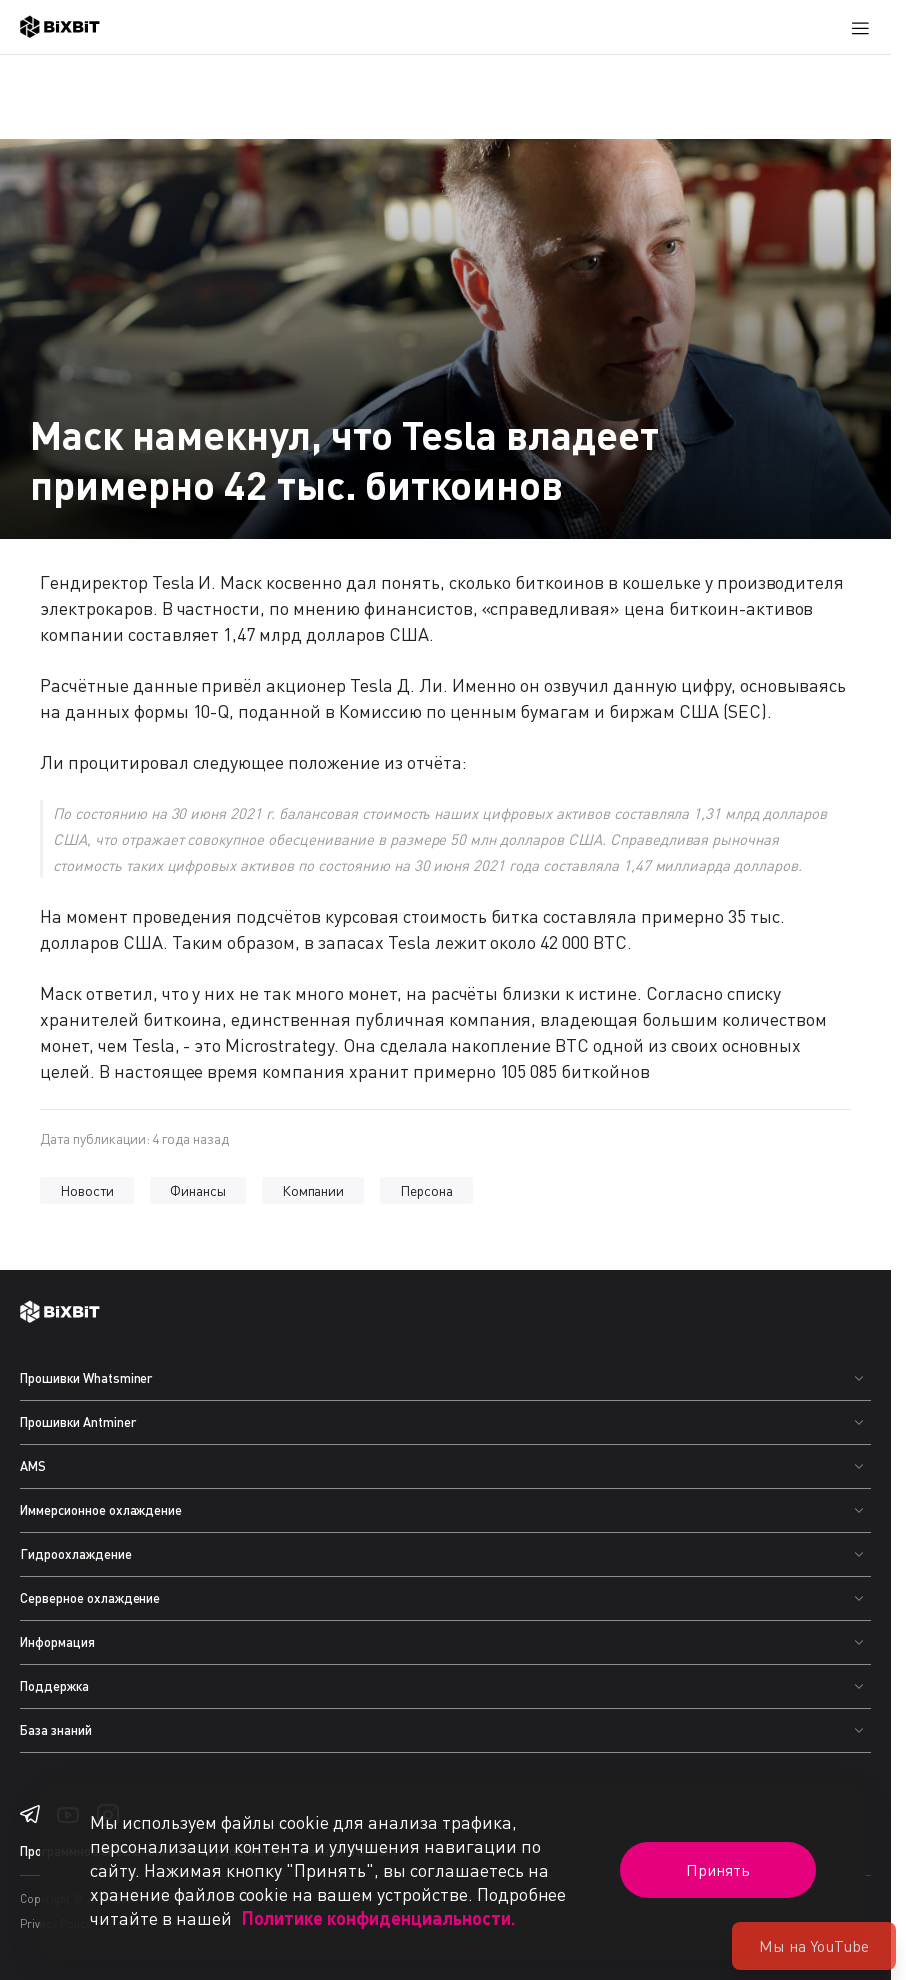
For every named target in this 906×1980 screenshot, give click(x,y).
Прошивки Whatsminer (86, 1378)
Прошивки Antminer (78, 1422)
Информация (57, 1642)
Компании (313, 1190)
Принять (718, 1870)
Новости (87, 1190)
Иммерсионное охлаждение (101, 1510)
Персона (426, 1190)
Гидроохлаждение (76, 1554)
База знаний (56, 1730)
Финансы (198, 1190)
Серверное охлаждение (90, 1598)
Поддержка (54, 1686)
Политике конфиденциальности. (379, 1918)
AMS (33, 1466)
